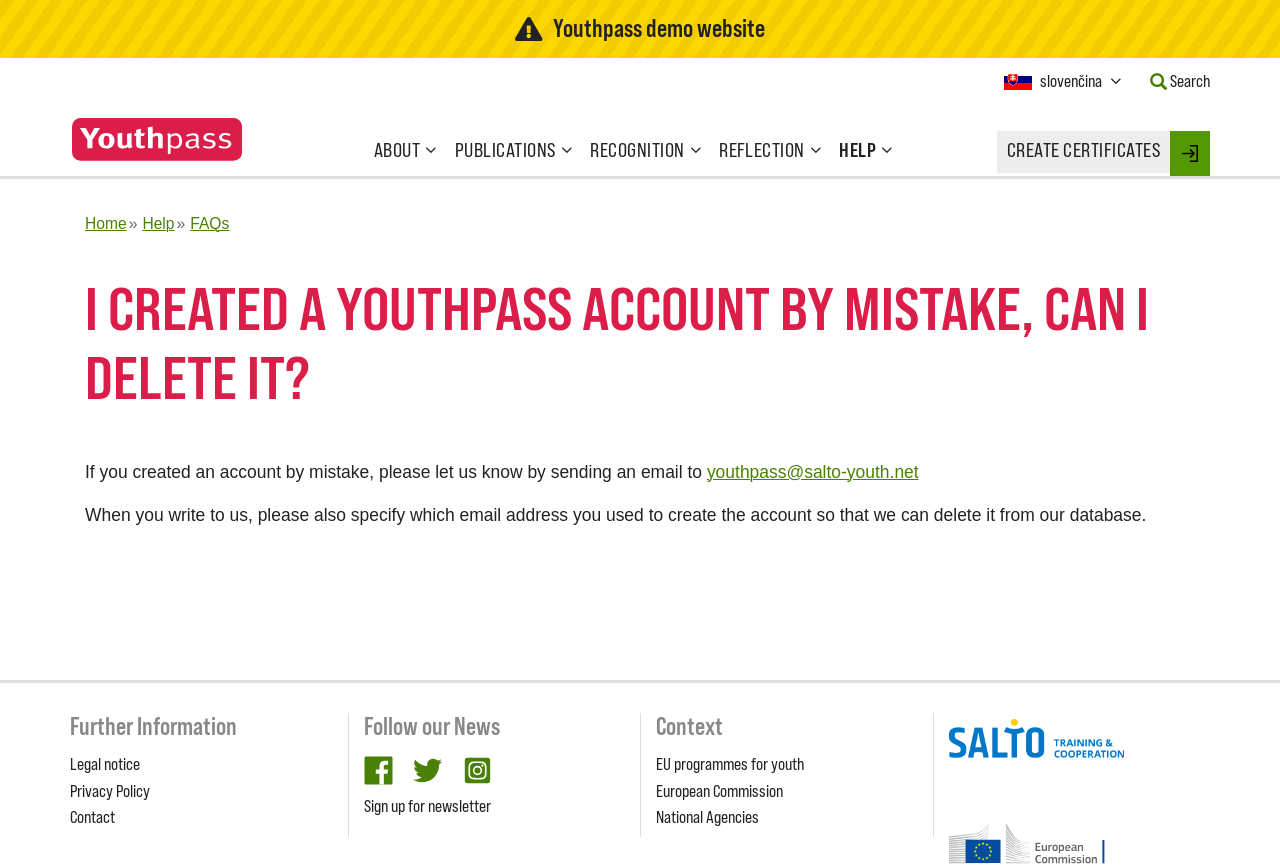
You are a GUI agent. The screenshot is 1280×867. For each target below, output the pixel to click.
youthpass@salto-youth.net (813, 472)
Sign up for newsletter (427, 806)
